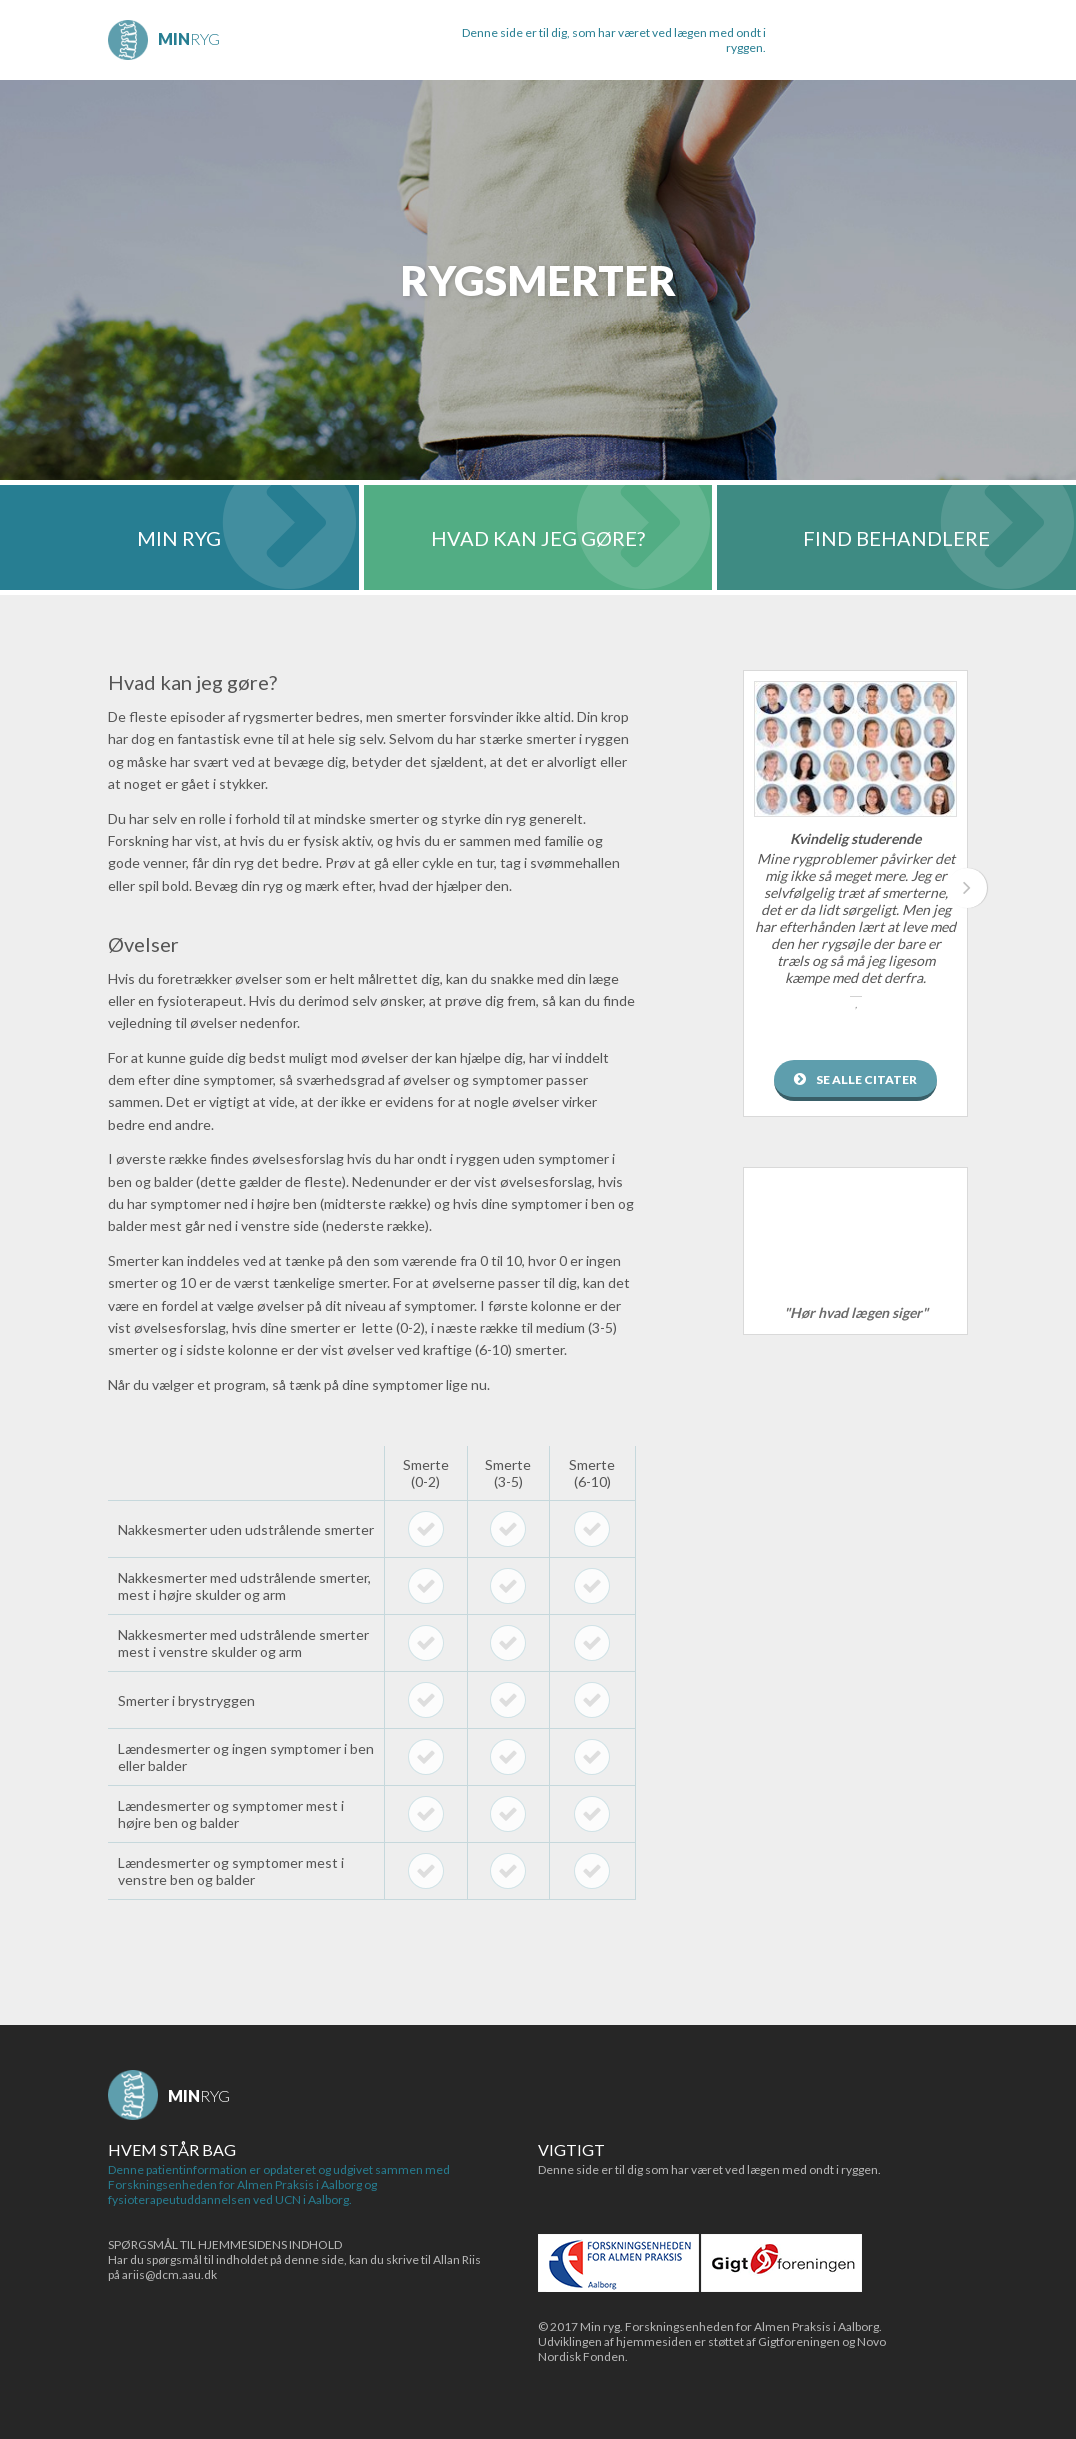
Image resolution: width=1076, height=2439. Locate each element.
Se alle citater (866, 1079)
